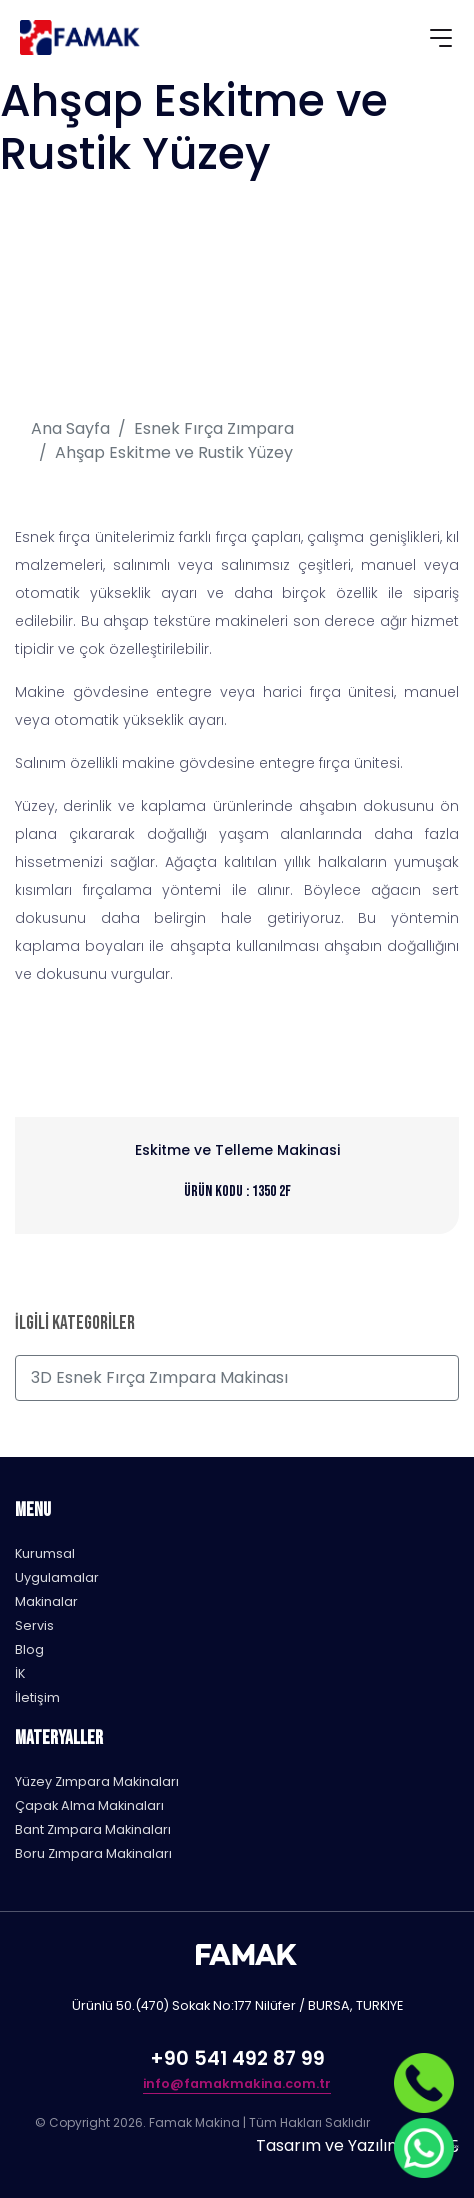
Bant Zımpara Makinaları (93, 1829)
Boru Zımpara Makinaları (93, 1853)
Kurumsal (45, 1553)
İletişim (37, 1697)
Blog (29, 1649)
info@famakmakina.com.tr (237, 2083)
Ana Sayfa (70, 428)
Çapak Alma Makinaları (89, 1805)
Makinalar (46, 1601)
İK (20, 1673)
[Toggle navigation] (441, 41)
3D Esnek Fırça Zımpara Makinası (159, 1377)
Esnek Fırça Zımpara (214, 428)
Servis (34, 1625)
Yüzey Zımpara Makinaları (97, 1781)
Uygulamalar (57, 1577)
